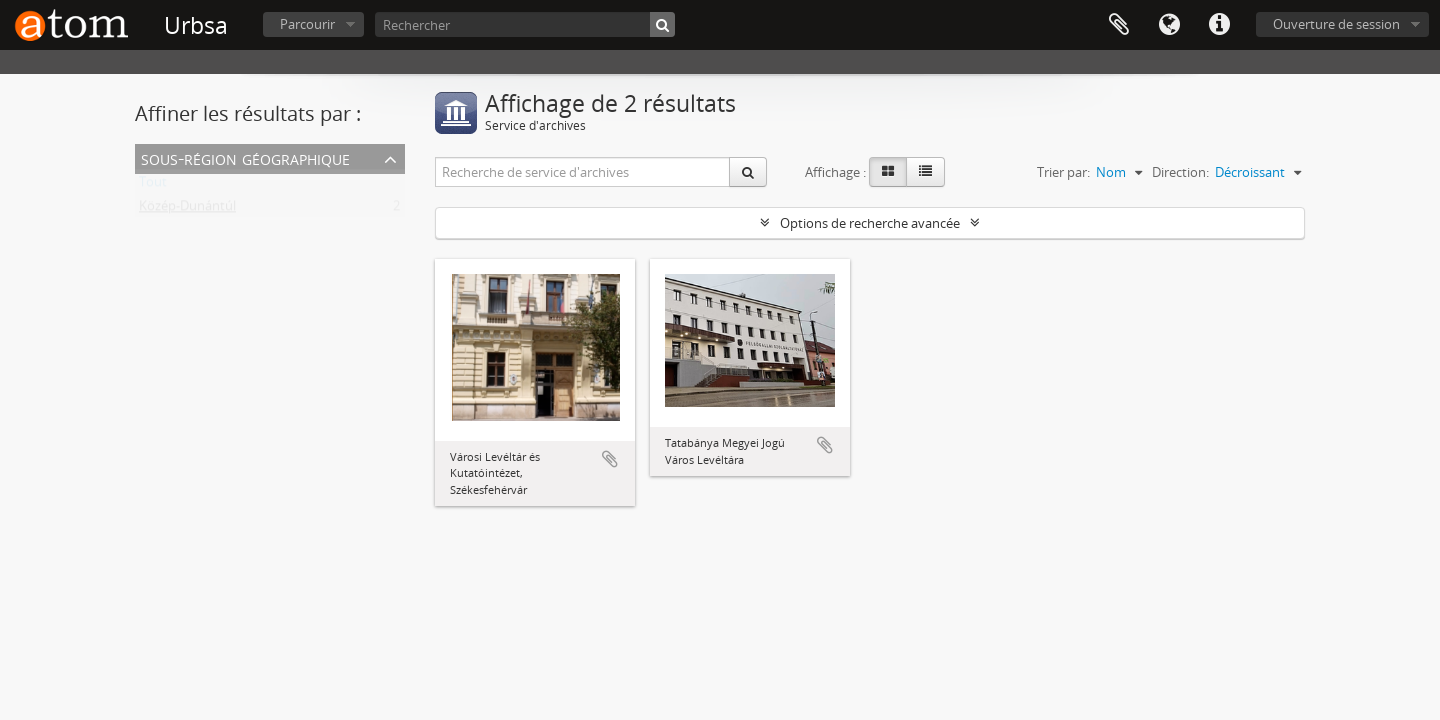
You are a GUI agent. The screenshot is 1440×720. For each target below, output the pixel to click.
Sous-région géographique (245, 157)
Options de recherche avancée (870, 223)
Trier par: (1063, 172)
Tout (153, 186)
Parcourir (307, 24)
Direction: (1180, 172)
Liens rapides (1219, 25)
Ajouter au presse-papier (610, 459)
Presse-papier (1119, 25)
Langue (1169, 25)
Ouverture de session (1336, 24)
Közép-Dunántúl (187, 210)
